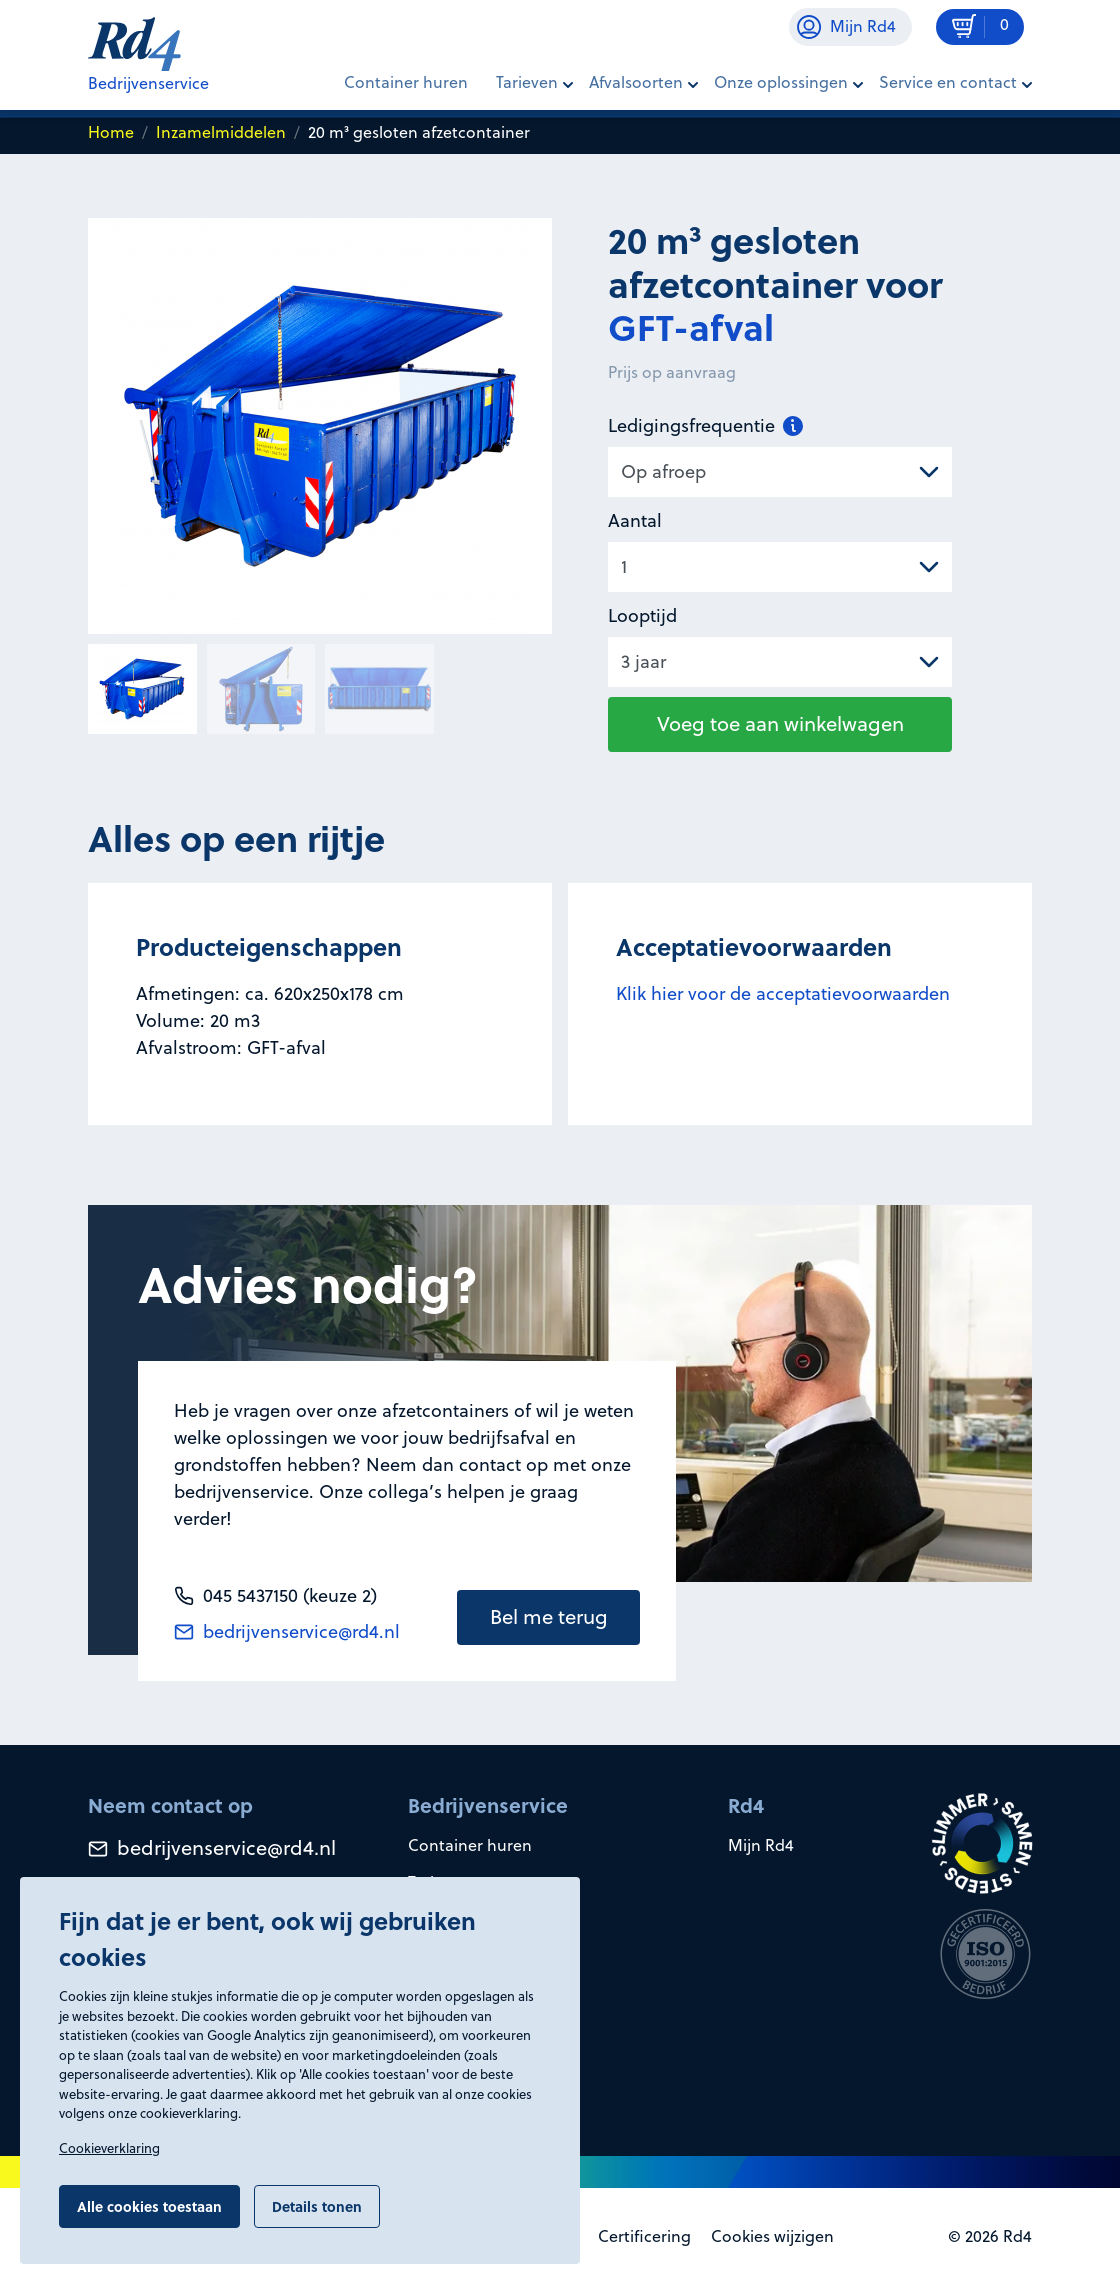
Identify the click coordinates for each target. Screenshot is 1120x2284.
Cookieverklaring (109, 2148)
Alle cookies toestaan (149, 2206)
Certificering (644, 2236)
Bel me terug (549, 1616)
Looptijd (642, 615)
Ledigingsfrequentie (705, 425)
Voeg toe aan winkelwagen (780, 723)
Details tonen (317, 2206)
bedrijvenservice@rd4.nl (287, 1631)
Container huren (406, 82)
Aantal (635, 520)
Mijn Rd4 (761, 1845)
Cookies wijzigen (772, 2236)
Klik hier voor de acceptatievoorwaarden (783, 993)
